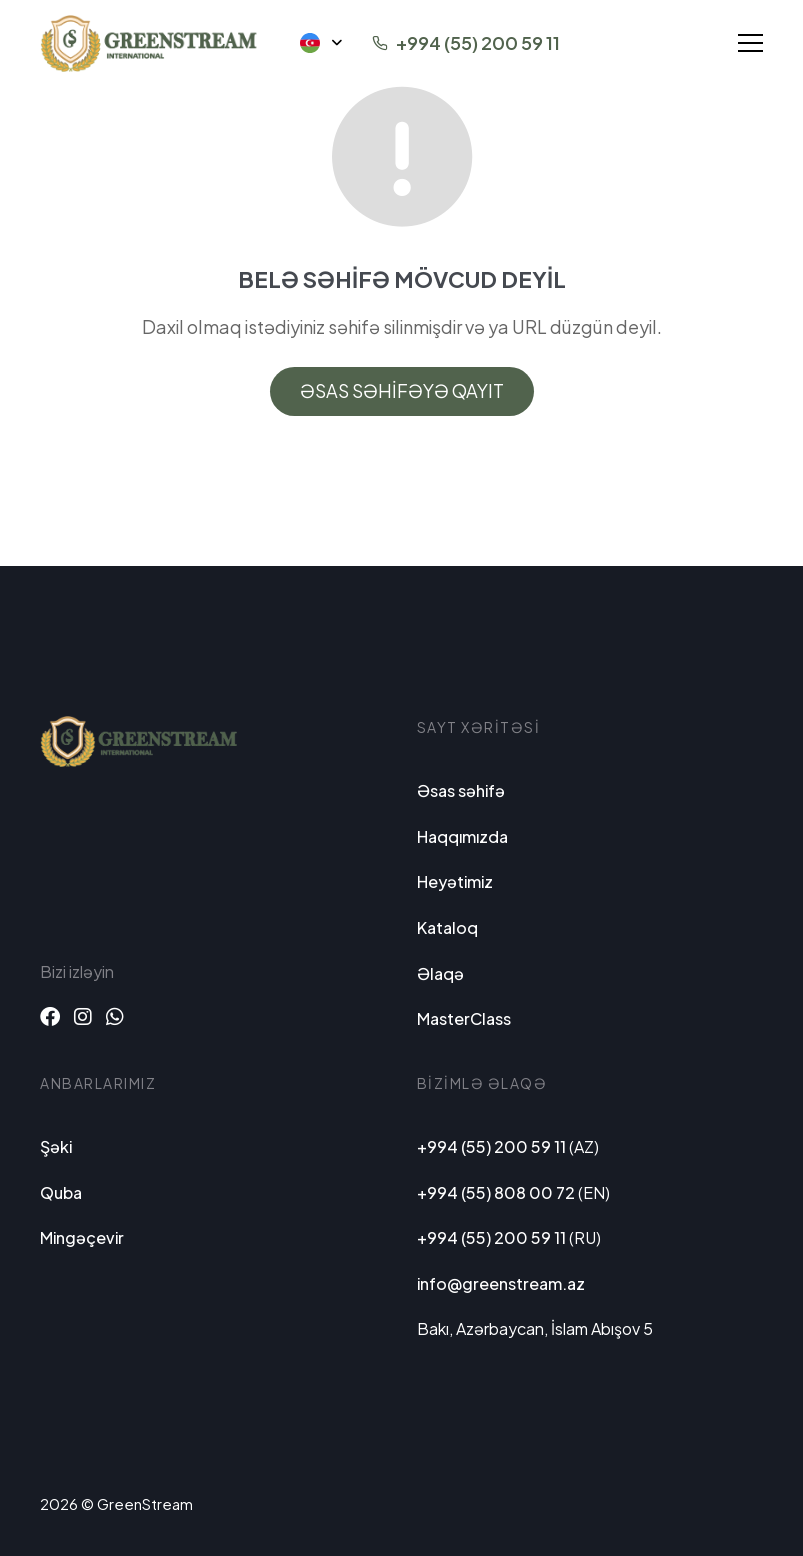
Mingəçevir (82, 1237)
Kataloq (447, 927)
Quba (61, 1192)
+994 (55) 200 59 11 (478, 42)
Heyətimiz (455, 881)
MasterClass (464, 1018)
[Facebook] (50, 1016)
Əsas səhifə (461, 790)
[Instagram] (83, 1016)
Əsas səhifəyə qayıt (402, 390)
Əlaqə (440, 973)
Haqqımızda (462, 836)
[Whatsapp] (115, 1016)
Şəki (56, 1146)
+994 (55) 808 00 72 (496, 1192)
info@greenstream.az (501, 1283)
